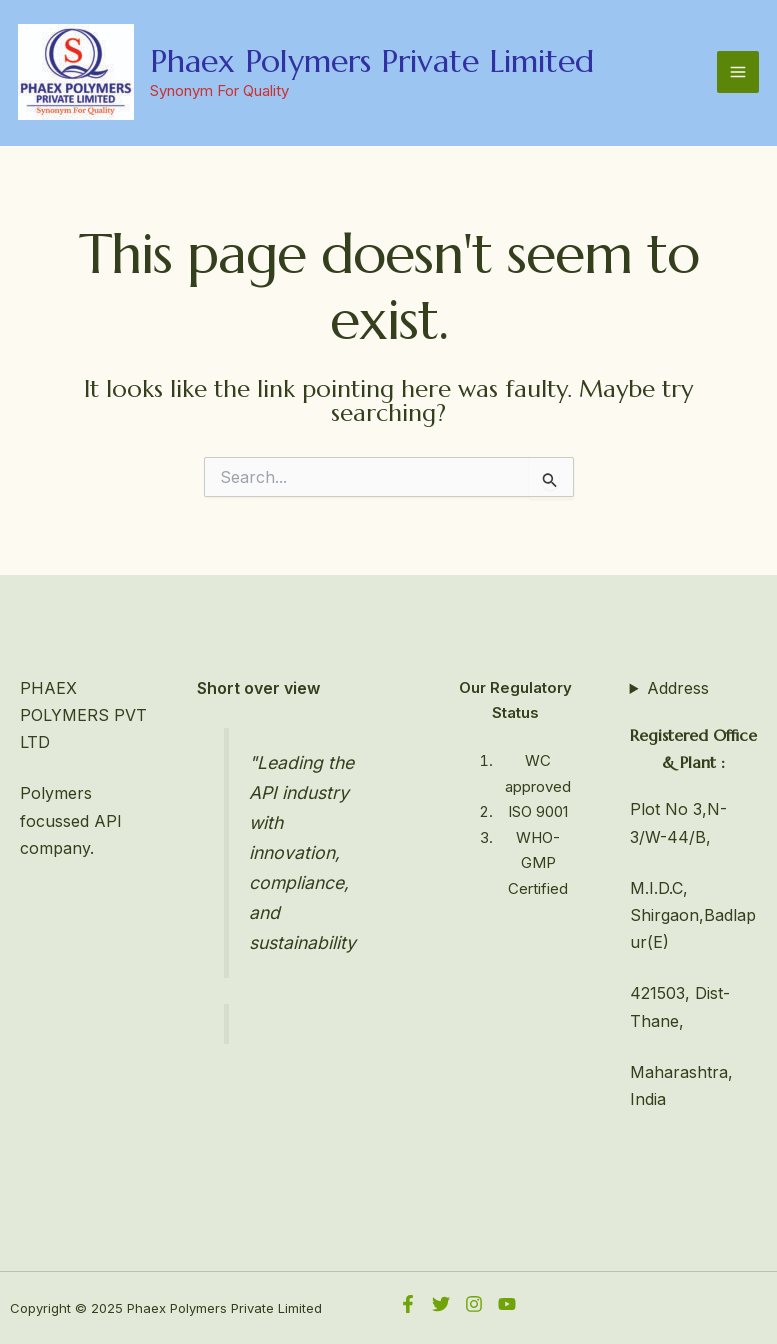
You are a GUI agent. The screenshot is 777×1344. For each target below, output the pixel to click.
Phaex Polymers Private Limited (372, 61)
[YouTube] (507, 1304)
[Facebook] (408, 1304)
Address (678, 688)
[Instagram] (474, 1304)
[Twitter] (441, 1304)
